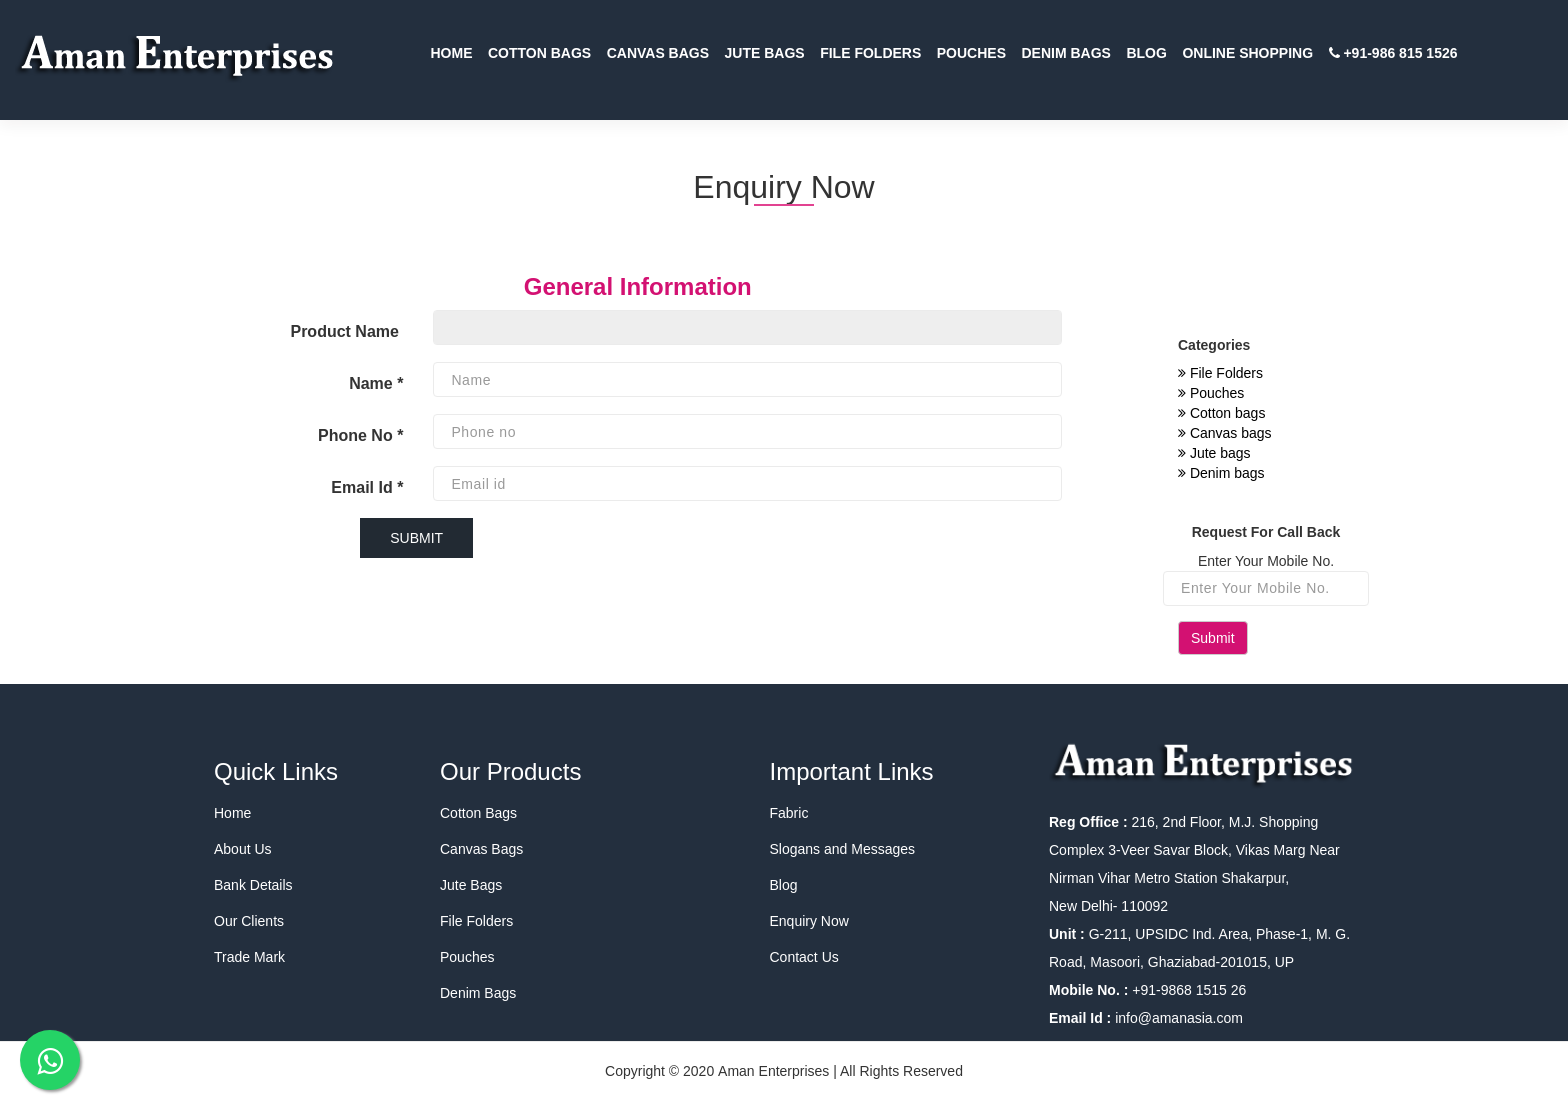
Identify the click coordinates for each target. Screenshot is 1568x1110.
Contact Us (804, 957)
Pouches (1211, 393)
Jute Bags (471, 885)
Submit (1213, 638)
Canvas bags (1225, 433)
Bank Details (253, 885)
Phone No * (360, 435)
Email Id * (367, 487)
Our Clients (249, 921)
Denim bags (1221, 473)
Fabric (789, 813)
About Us (243, 849)
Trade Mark (249, 957)
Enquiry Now (809, 921)
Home (232, 813)
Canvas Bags (481, 849)
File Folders (1220, 373)
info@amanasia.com (1179, 1018)
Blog (784, 885)
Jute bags (1214, 453)
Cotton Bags (478, 813)
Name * (376, 383)
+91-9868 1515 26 (1187, 990)
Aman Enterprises (773, 1071)
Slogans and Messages (843, 849)
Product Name (346, 331)
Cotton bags (1221, 413)
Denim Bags (478, 993)
